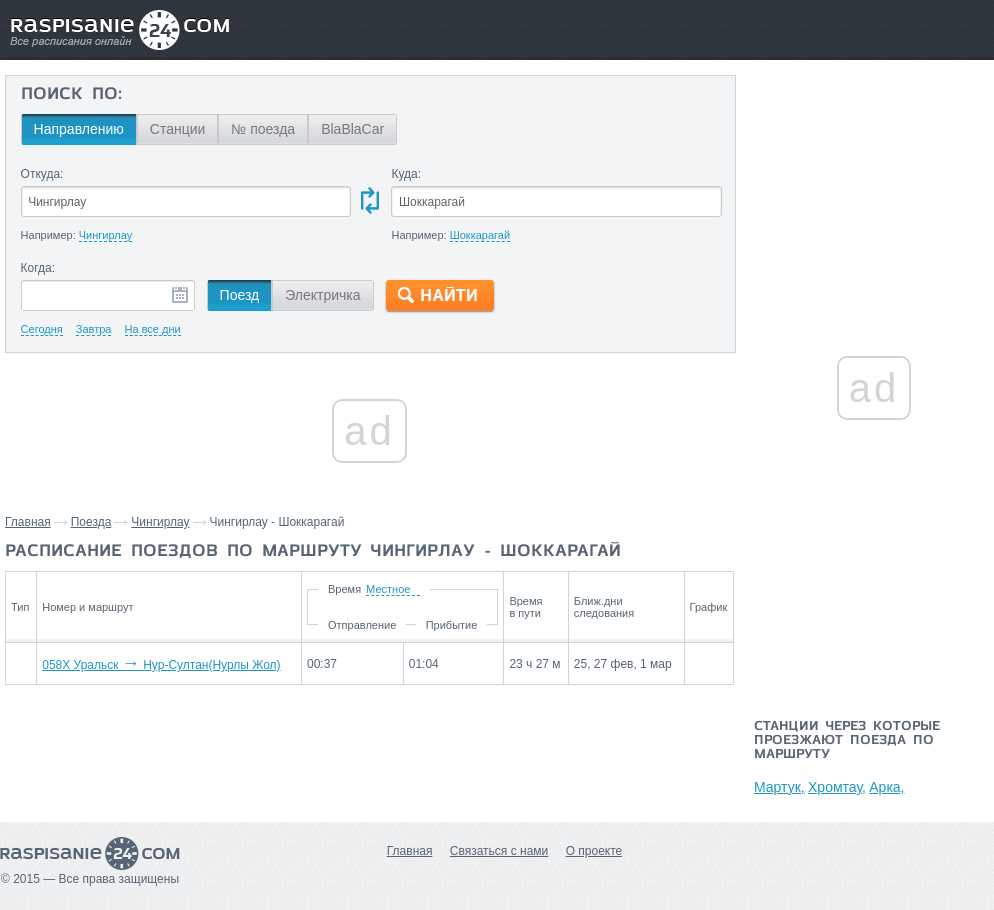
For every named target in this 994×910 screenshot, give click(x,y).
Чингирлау (160, 522)
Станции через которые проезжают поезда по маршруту (847, 741)
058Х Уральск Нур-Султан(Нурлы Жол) (161, 665)
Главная (28, 522)
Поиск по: (71, 95)
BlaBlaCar (352, 129)
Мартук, (779, 787)
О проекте (594, 851)
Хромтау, (837, 787)
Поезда (91, 522)
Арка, (886, 787)
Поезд (240, 295)
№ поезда (263, 129)
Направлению (79, 129)
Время (344, 589)
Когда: (38, 268)
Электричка (322, 295)
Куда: (406, 174)
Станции (178, 129)
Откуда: (42, 174)
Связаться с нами (499, 851)
